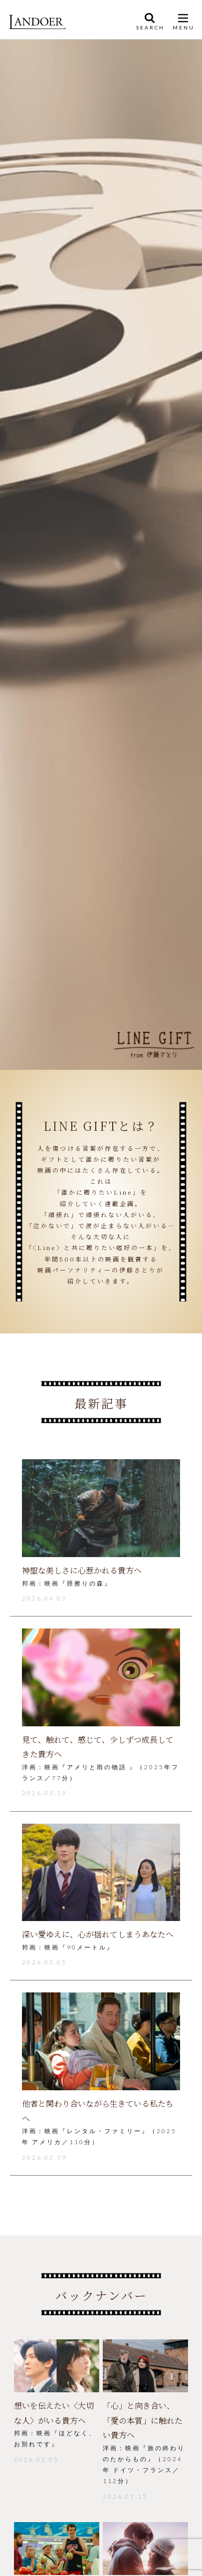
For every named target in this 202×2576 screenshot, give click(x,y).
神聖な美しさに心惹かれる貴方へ (82, 1570)
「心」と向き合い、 (143, 2420)
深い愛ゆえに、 (98, 1934)
